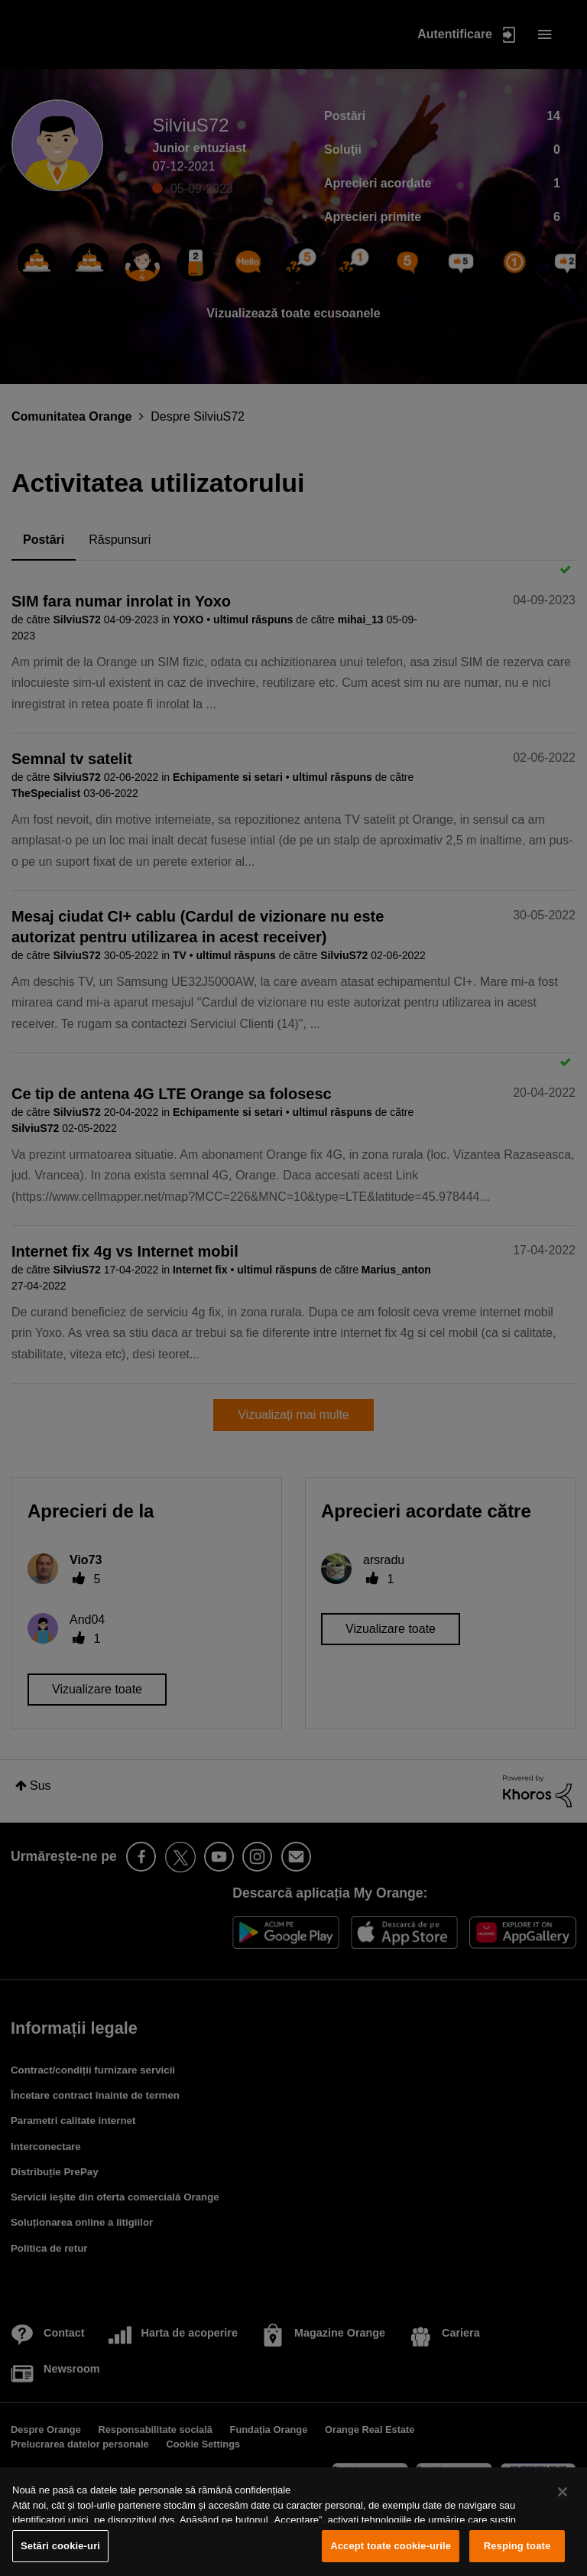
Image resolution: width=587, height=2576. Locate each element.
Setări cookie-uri (60, 2546)
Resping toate (517, 2546)
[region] (293, 2521)
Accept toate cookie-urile (390, 2546)
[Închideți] (562, 2492)
